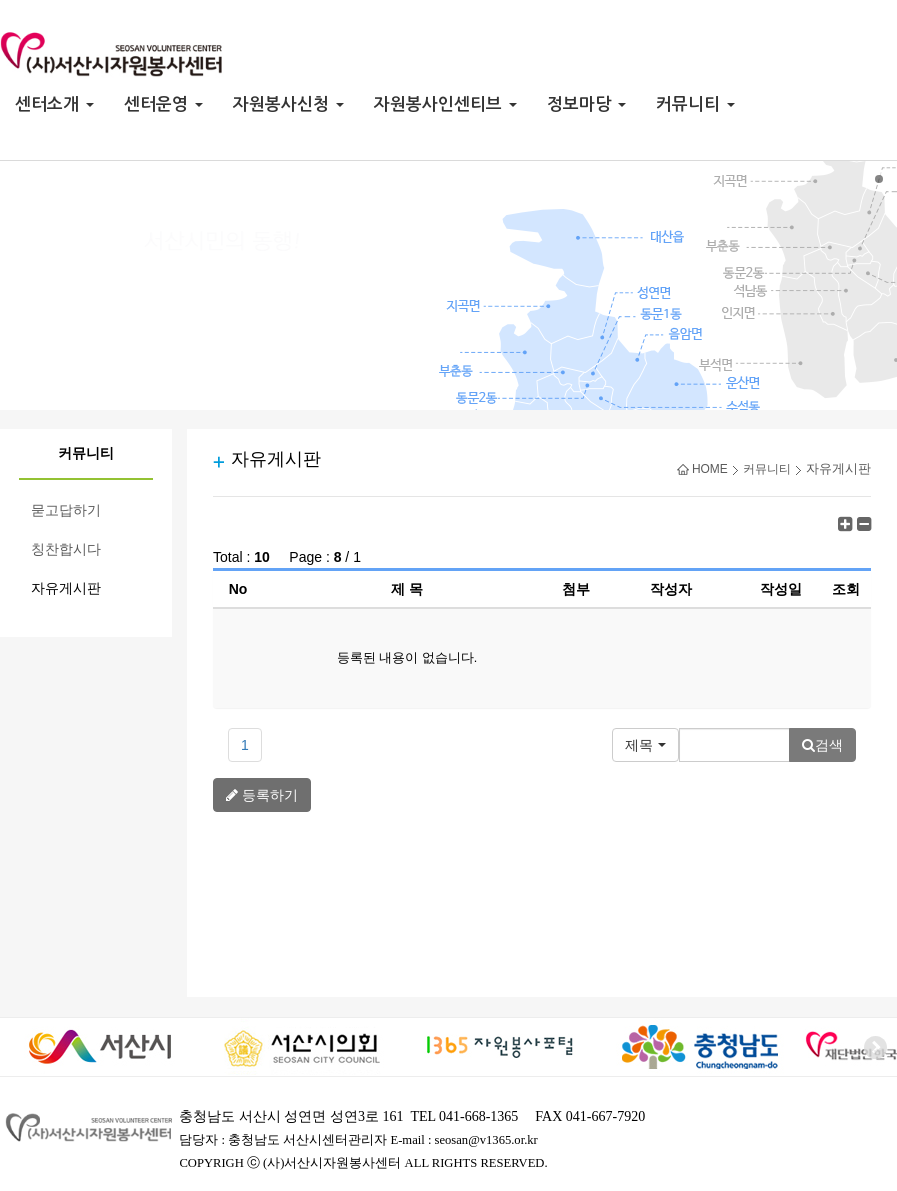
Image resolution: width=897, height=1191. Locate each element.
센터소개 (54, 104)
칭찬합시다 (66, 549)
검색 (822, 745)
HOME (702, 469)
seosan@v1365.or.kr (486, 1140)
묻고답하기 (66, 510)
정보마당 (586, 104)
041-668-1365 (478, 1116)
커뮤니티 (695, 104)
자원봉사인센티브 (445, 104)
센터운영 (163, 104)
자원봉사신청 (288, 104)
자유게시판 (66, 588)
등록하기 (262, 795)
